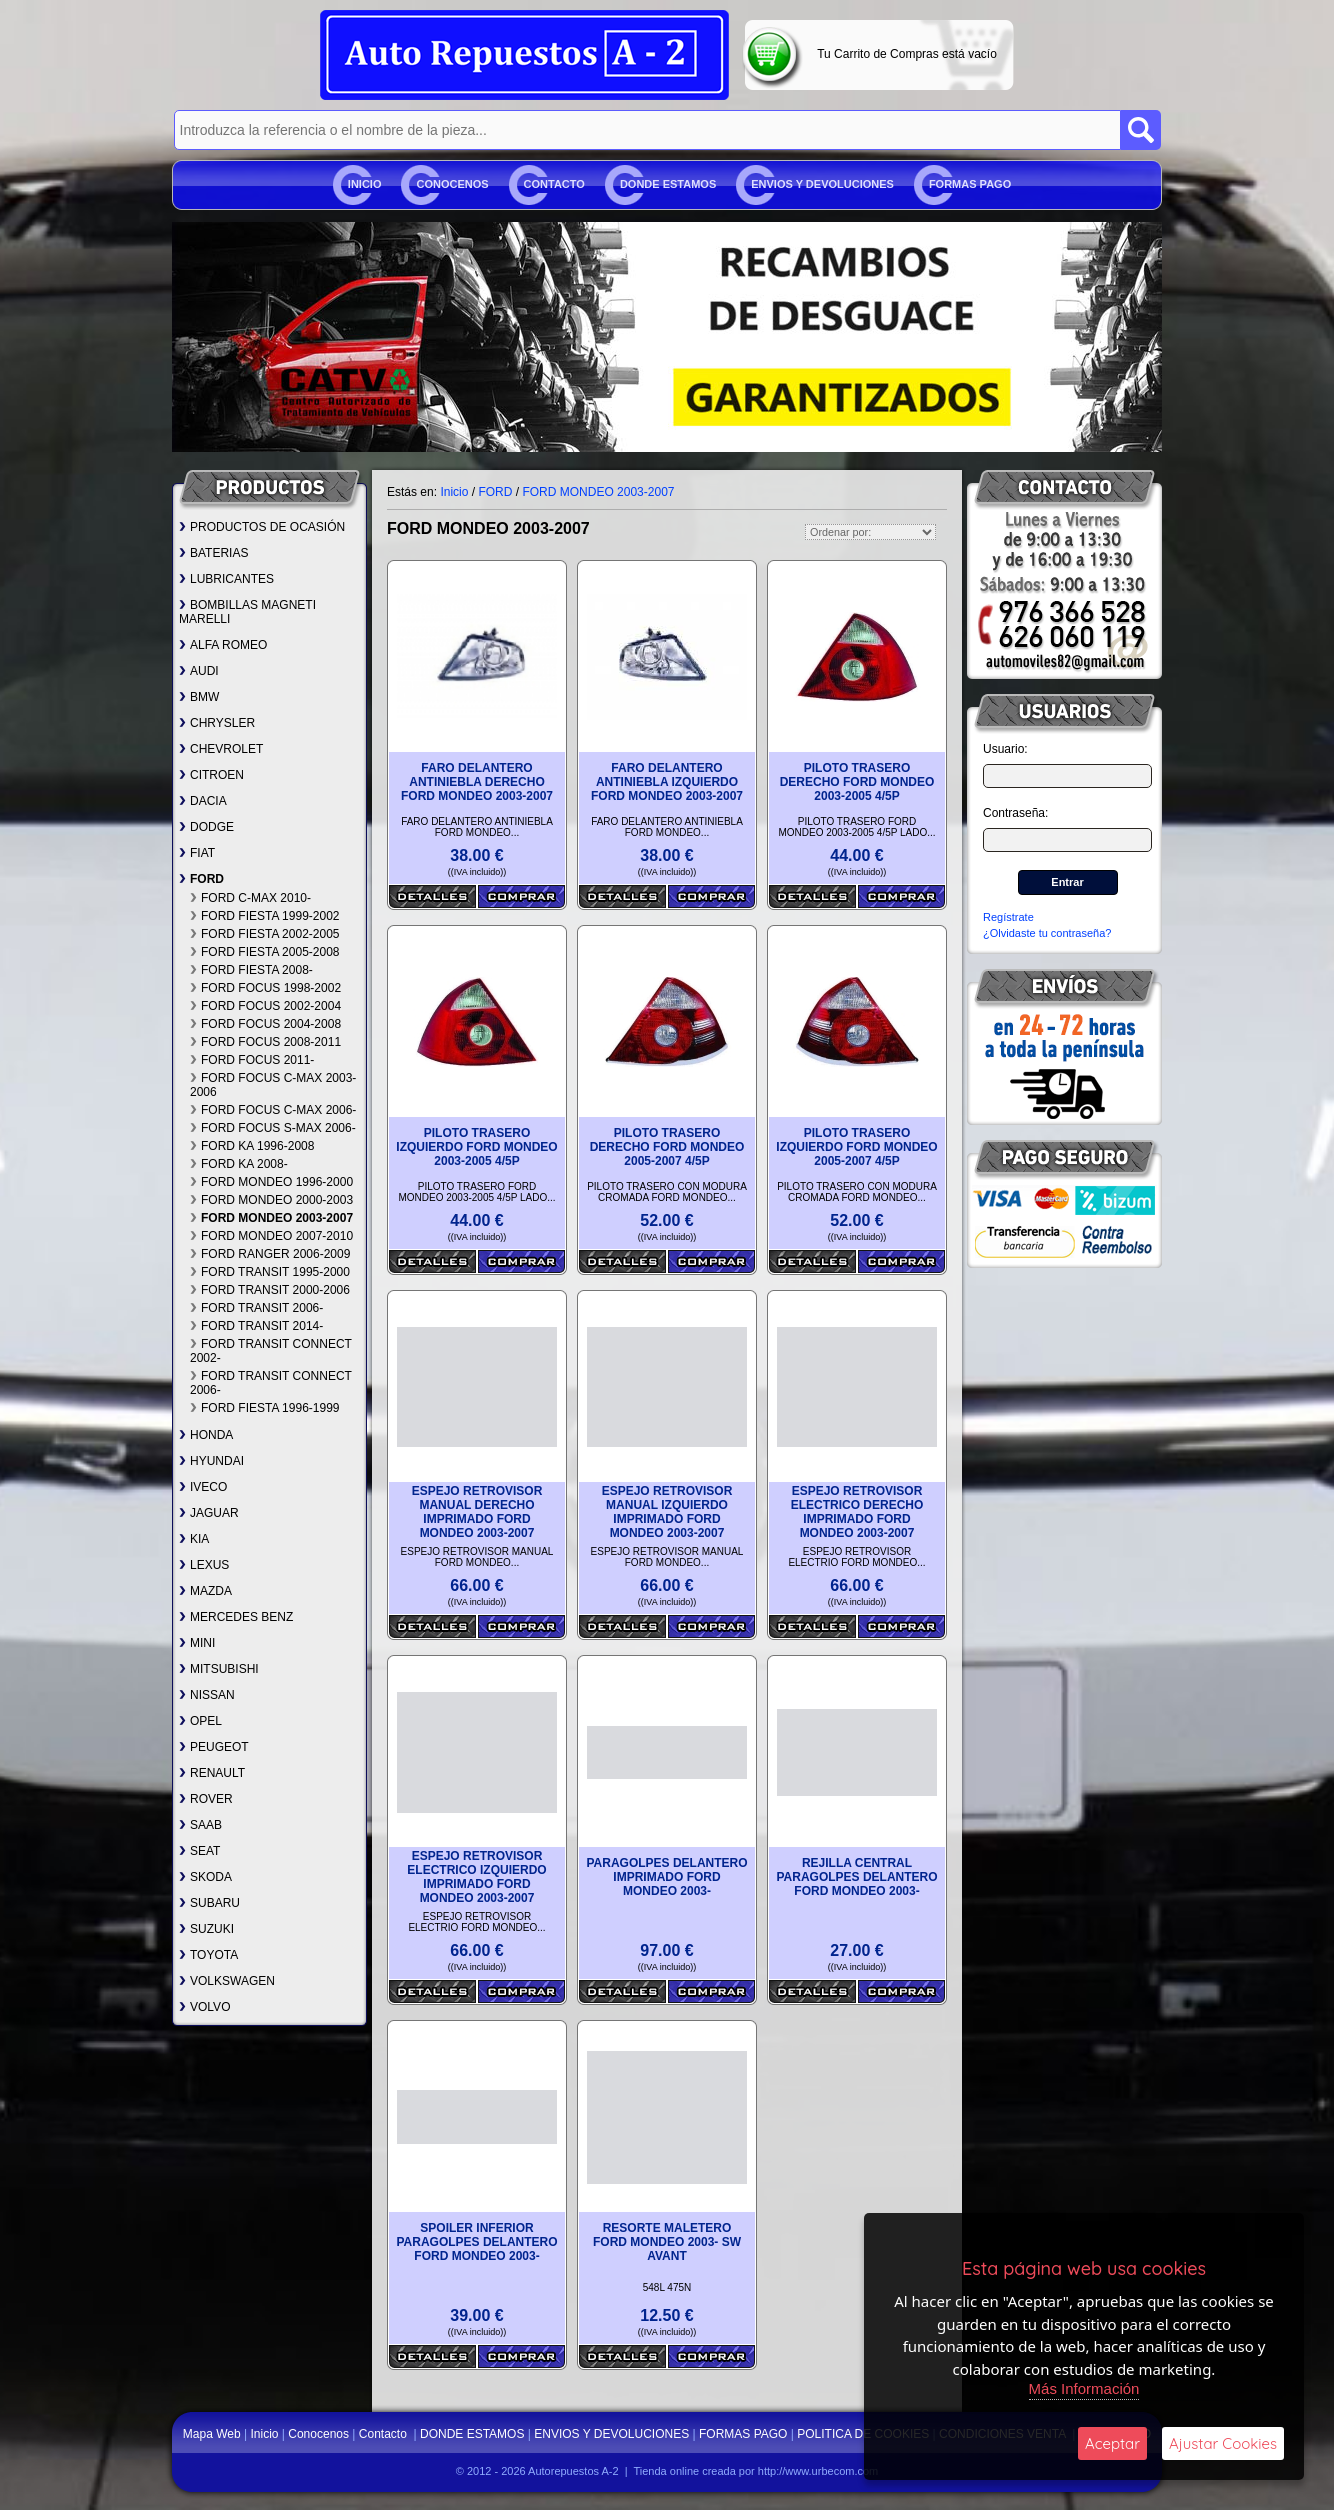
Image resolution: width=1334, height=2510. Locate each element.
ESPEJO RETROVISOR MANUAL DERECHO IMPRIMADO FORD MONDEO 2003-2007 (477, 1512)
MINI (197, 1643)
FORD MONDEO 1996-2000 (271, 1182)
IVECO (203, 1487)
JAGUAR (209, 1513)
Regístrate (1008, 917)
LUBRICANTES (226, 579)
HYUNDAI (211, 1461)
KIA (194, 1539)
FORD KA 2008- (239, 1164)
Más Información (1084, 2388)
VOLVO (204, 2007)
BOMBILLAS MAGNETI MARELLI (247, 612)
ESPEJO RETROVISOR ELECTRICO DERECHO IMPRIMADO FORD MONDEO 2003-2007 (857, 1512)
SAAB (200, 1825)
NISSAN (207, 1695)
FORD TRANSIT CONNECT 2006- (271, 1383)
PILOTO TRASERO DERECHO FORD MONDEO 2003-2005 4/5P (857, 782)
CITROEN (211, 775)
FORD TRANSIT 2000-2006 (270, 1290)
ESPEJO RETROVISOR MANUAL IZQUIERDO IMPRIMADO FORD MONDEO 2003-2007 (667, 1512)
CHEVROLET (221, 749)
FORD (201, 879)
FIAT (197, 853)
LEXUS (204, 1565)
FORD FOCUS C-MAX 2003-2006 (273, 1085)
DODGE (206, 827)
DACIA (203, 801)
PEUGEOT (214, 1747)
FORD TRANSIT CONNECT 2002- (271, 1351)
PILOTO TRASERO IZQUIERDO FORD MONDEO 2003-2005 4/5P (476, 1147)
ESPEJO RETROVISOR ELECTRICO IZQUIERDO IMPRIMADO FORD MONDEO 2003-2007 (476, 1877)
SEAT (199, 1851)
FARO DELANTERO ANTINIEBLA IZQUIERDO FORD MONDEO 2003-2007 (667, 782)
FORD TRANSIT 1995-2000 (270, 1272)
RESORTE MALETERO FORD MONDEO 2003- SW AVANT (667, 2242)
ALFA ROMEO (223, 645)
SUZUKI (206, 1929)
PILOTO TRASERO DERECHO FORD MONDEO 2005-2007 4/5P (667, 1147)
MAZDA (205, 1591)
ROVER (206, 1799)
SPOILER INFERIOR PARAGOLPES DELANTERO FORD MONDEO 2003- (476, 2242)
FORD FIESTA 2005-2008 (265, 952)
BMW (199, 697)
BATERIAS (213, 553)
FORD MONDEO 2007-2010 (271, 1236)
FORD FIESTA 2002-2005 (265, 934)
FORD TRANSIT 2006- (256, 1308)
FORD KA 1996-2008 (252, 1146)
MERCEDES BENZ (236, 1617)
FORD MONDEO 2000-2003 (271, 1200)
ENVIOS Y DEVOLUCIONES (822, 184)
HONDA (206, 1435)
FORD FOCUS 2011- (252, 1060)
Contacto (554, 184)
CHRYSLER (217, 723)
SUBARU (209, 1903)
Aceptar (1112, 2443)
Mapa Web (213, 2434)
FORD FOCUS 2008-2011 (265, 1042)
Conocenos (452, 184)
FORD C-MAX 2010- (250, 898)
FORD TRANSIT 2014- (256, 1326)
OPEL (200, 1721)
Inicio (365, 184)
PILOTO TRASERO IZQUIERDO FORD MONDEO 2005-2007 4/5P (856, 1147)
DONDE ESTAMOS (668, 184)
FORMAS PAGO (970, 184)
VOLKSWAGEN (227, 1981)
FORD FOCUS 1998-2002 (265, 988)
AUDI (199, 671)
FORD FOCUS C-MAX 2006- (273, 1110)
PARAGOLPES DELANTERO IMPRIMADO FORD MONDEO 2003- (666, 1877)
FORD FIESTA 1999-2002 (265, 916)
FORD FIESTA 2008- (251, 970)
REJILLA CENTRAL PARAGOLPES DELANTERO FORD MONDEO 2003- (856, 1877)
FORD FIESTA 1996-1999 (265, 1408)
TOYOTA (208, 1955)
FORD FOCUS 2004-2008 (265, 1024)
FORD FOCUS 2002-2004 (265, 1006)
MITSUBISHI (219, 1669)
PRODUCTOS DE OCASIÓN (262, 527)
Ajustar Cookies (1223, 2443)
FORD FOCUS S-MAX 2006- (273, 1128)
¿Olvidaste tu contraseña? (1047, 933)
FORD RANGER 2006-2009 (270, 1254)
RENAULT (212, 1773)
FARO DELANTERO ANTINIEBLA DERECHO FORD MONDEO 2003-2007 (477, 782)
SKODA (205, 1877)
